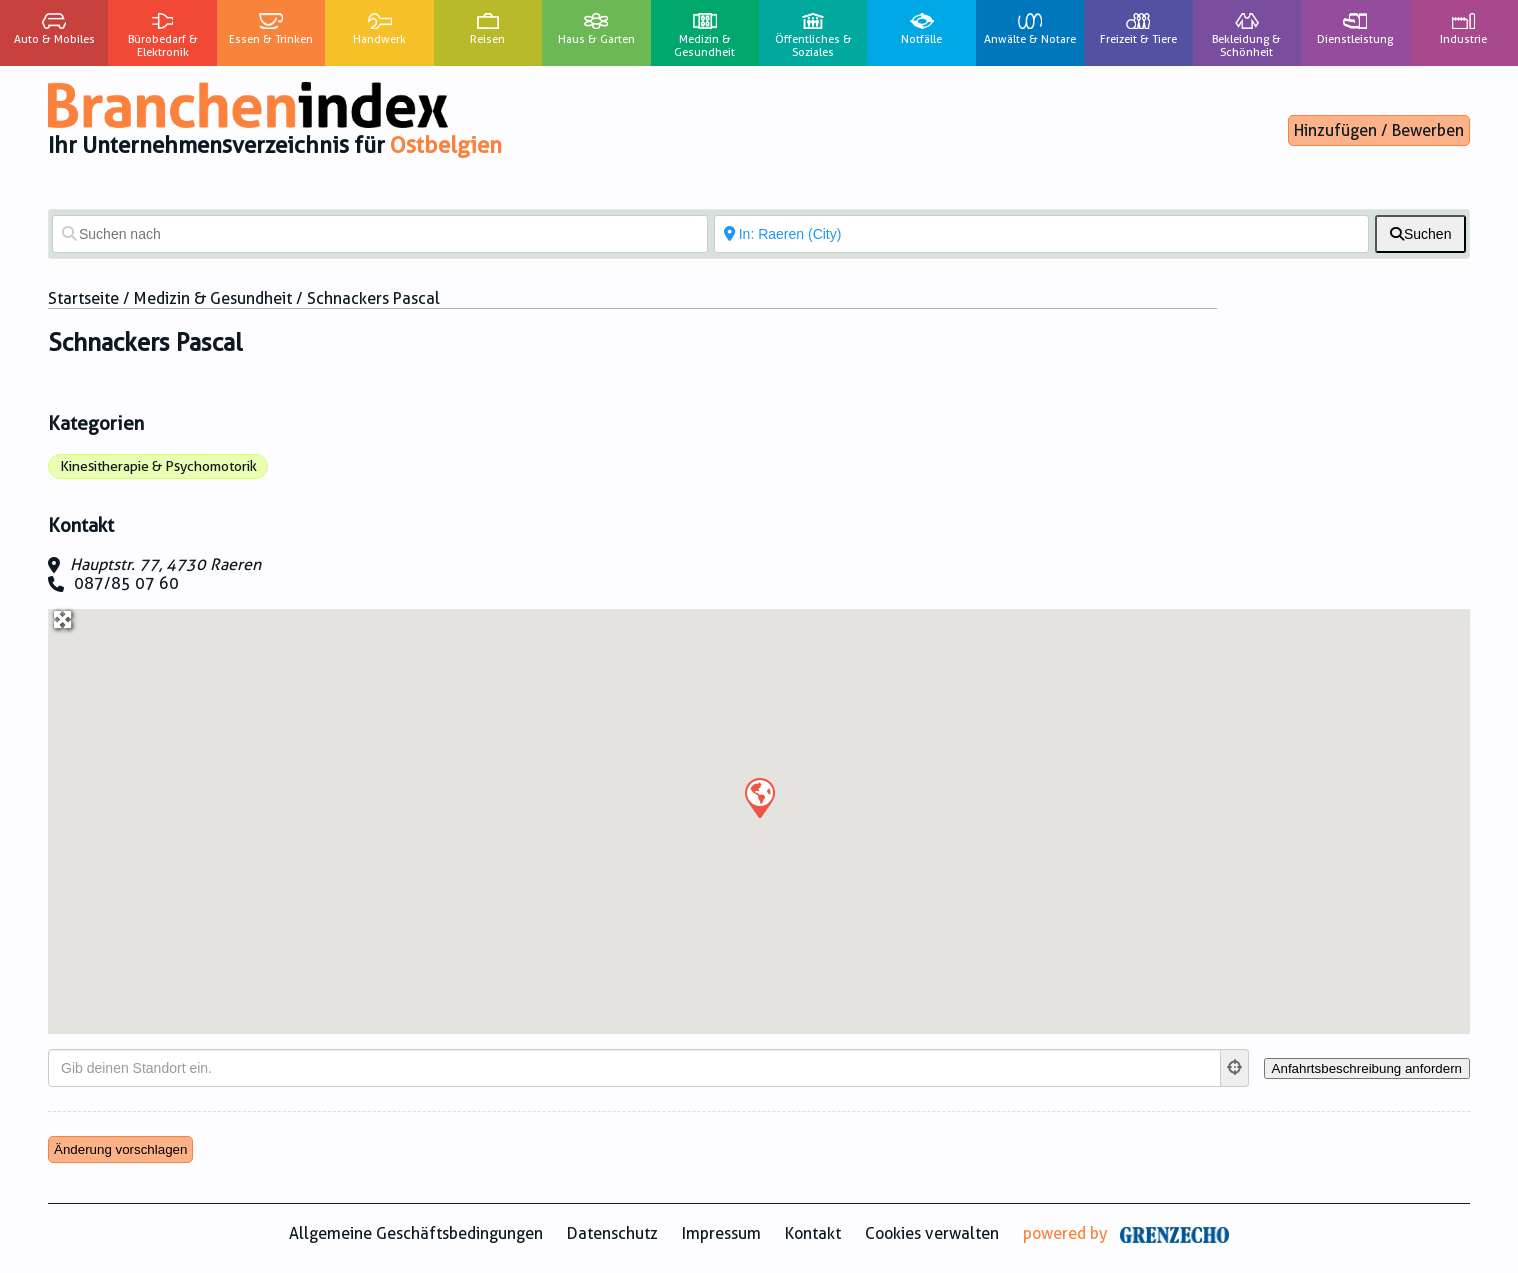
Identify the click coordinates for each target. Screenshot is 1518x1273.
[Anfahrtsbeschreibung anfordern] (1367, 1068)
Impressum (721, 1233)
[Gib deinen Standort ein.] (634, 1068)
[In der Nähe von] (1042, 234)
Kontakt (813, 1233)
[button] (759, 797)
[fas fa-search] (1420, 234)
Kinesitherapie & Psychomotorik (158, 466)
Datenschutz (612, 1233)
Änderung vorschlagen (120, 1149)
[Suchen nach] (380, 234)
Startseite (83, 298)
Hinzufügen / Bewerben (1379, 130)
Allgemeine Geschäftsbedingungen (416, 1233)
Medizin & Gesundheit (213, 298)
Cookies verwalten (932, 1233)
